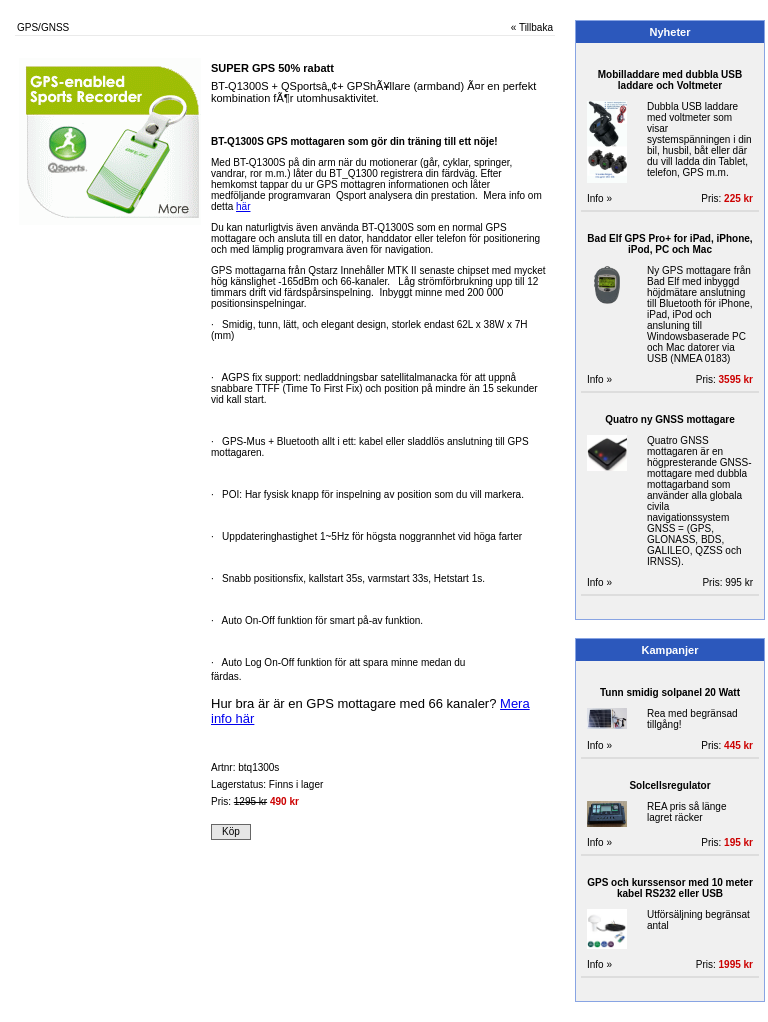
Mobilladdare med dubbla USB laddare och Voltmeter (670, 80)
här (243, 206)
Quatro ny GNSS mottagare (669, 419)
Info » (599, 198)
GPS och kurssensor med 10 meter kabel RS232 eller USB (670, 888)
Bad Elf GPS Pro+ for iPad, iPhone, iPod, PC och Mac (669, 244)
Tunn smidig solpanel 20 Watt (670, 692)
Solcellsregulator (669, 785)
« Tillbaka (532, 27)
